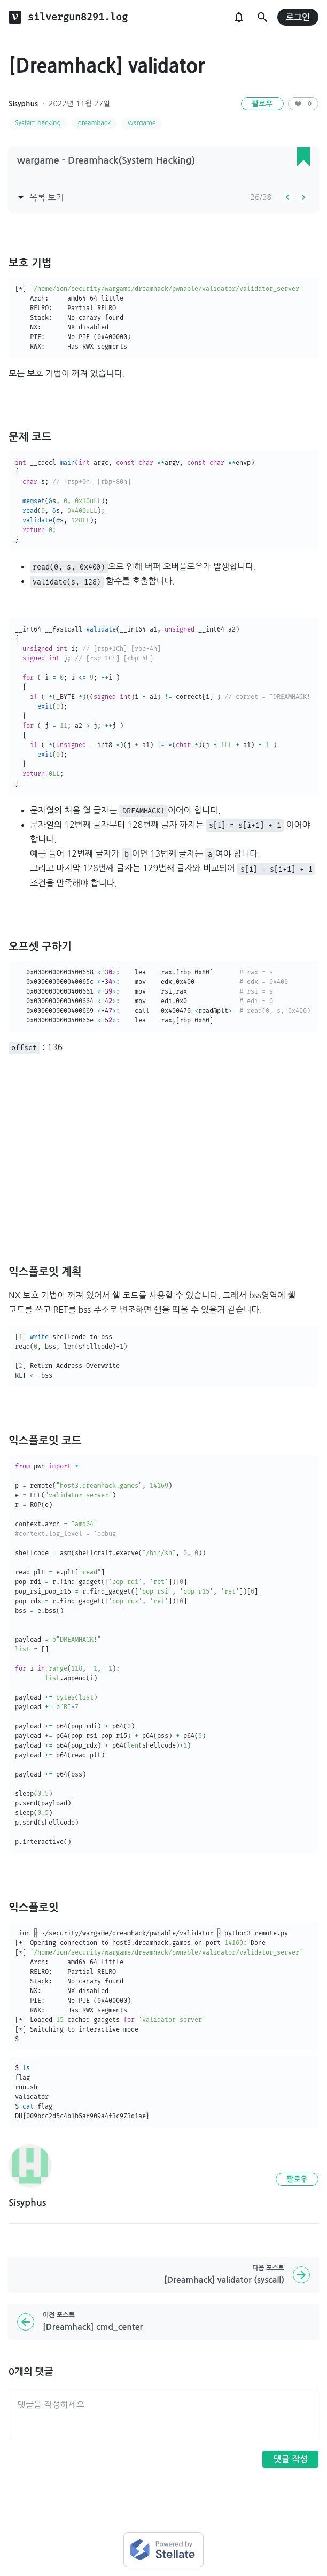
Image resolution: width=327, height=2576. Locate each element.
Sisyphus (23, 103)
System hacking (38, 123)
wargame (141, 123)
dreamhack (94, 123)
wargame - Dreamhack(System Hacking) (106, 160)
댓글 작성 (290, 2459)
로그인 (298, 17)
